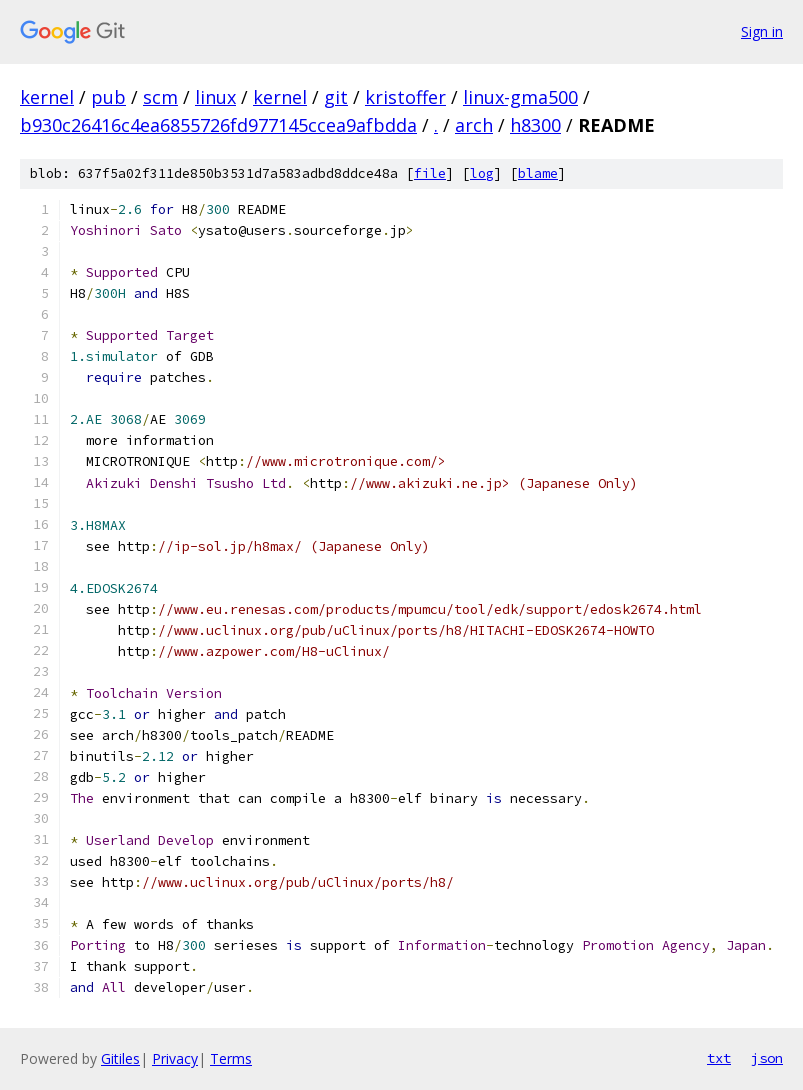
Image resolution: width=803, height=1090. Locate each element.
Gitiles (120, 1058)
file (430, 173)
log (482, 173)
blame (538, 173)
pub (108, 97)
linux (215, 97)
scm (160, 97)
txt (719, 1058)
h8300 (535, 125)
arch (474, 125)
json (767, 1058)
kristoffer (405, 97)
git (336, 97)
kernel (47, 97)
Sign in (762, 31)
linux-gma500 (520, 97)
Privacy (175, 1058)
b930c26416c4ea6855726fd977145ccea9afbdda (218, 125)
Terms (231, 1058)
